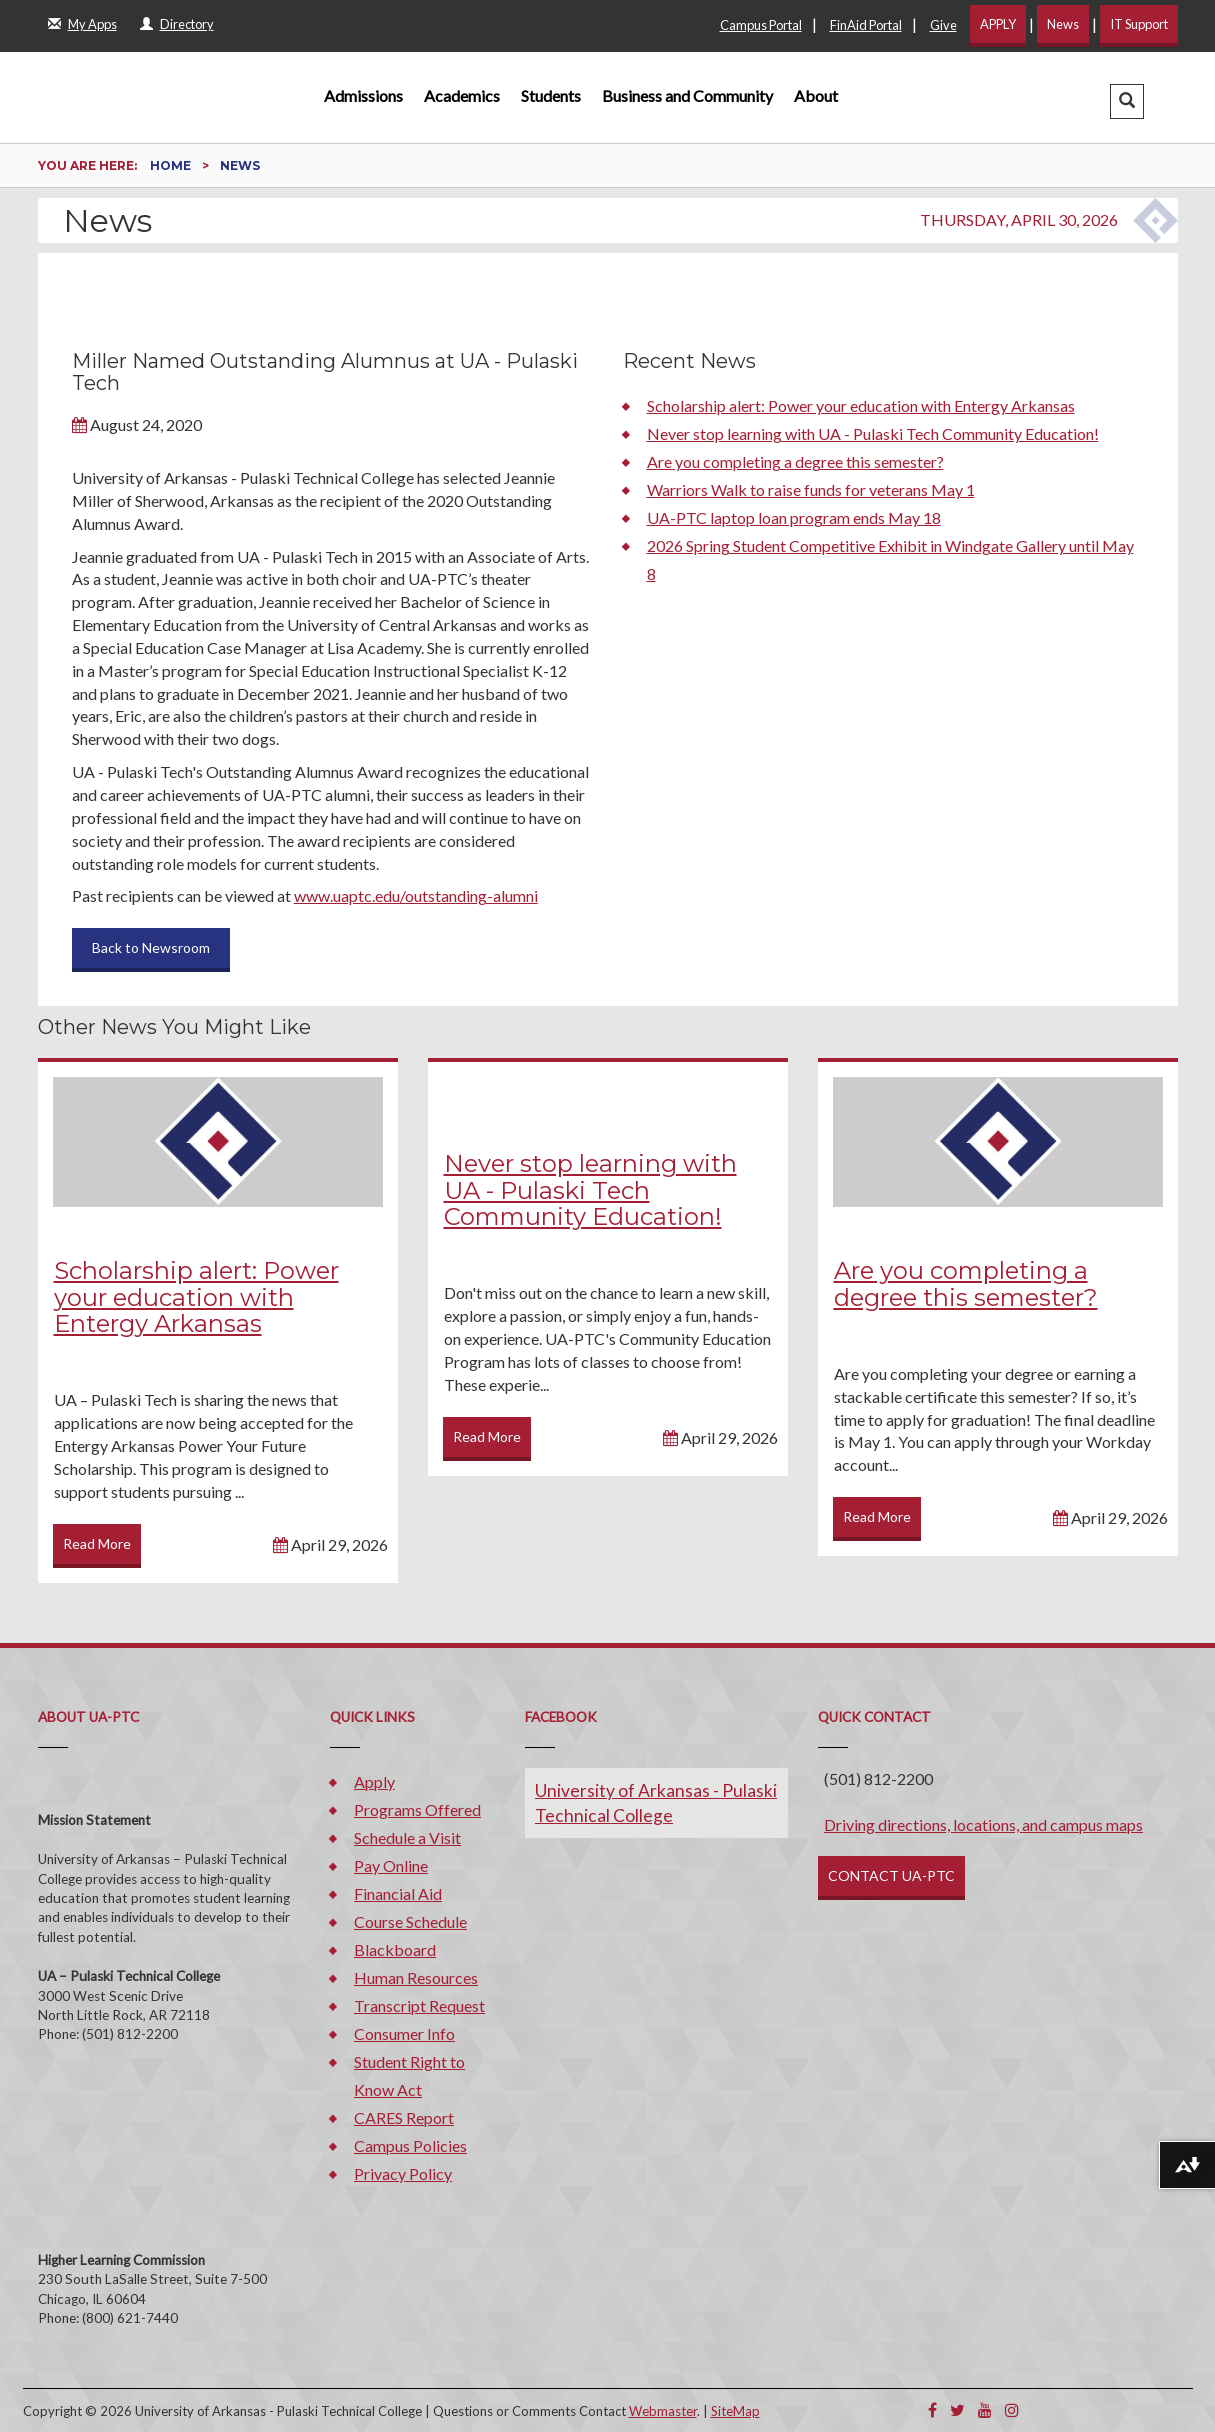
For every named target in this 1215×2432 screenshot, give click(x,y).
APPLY (998, 24)
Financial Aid (398, 1893)
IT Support (1139, 24)
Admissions (363, 95)
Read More (97, 1543)
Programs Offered (417, 1809)
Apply (374, 1781)
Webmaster (663, 2411)
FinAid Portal (866, 25)
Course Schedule (410, 1921)
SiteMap (735, 2411)
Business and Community (687, 95)
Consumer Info (404, 2033)
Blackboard (395, 1949)
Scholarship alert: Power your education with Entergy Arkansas (861, 405)
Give (943, 25)
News (1063, 24)
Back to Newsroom (151, 947)
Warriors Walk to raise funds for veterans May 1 (811, 489)
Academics (462, 95)
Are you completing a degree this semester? (795, 461)
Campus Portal (761, 25)
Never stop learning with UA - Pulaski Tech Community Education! (873, 433)
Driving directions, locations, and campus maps (983, 1824)
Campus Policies (410, 2145)
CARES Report (404, 2117)
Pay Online (391, 1865)
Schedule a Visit (407, 1837)
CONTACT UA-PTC (891, 1875)
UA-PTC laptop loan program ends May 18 (794, 517)
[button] (1127, 101)
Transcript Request (419, 2005)
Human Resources (416, 1977)
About (816, 95)
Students (551, 95)
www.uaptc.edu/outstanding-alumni (416, 895)
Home (172, 165)
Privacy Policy (403, 2173)
